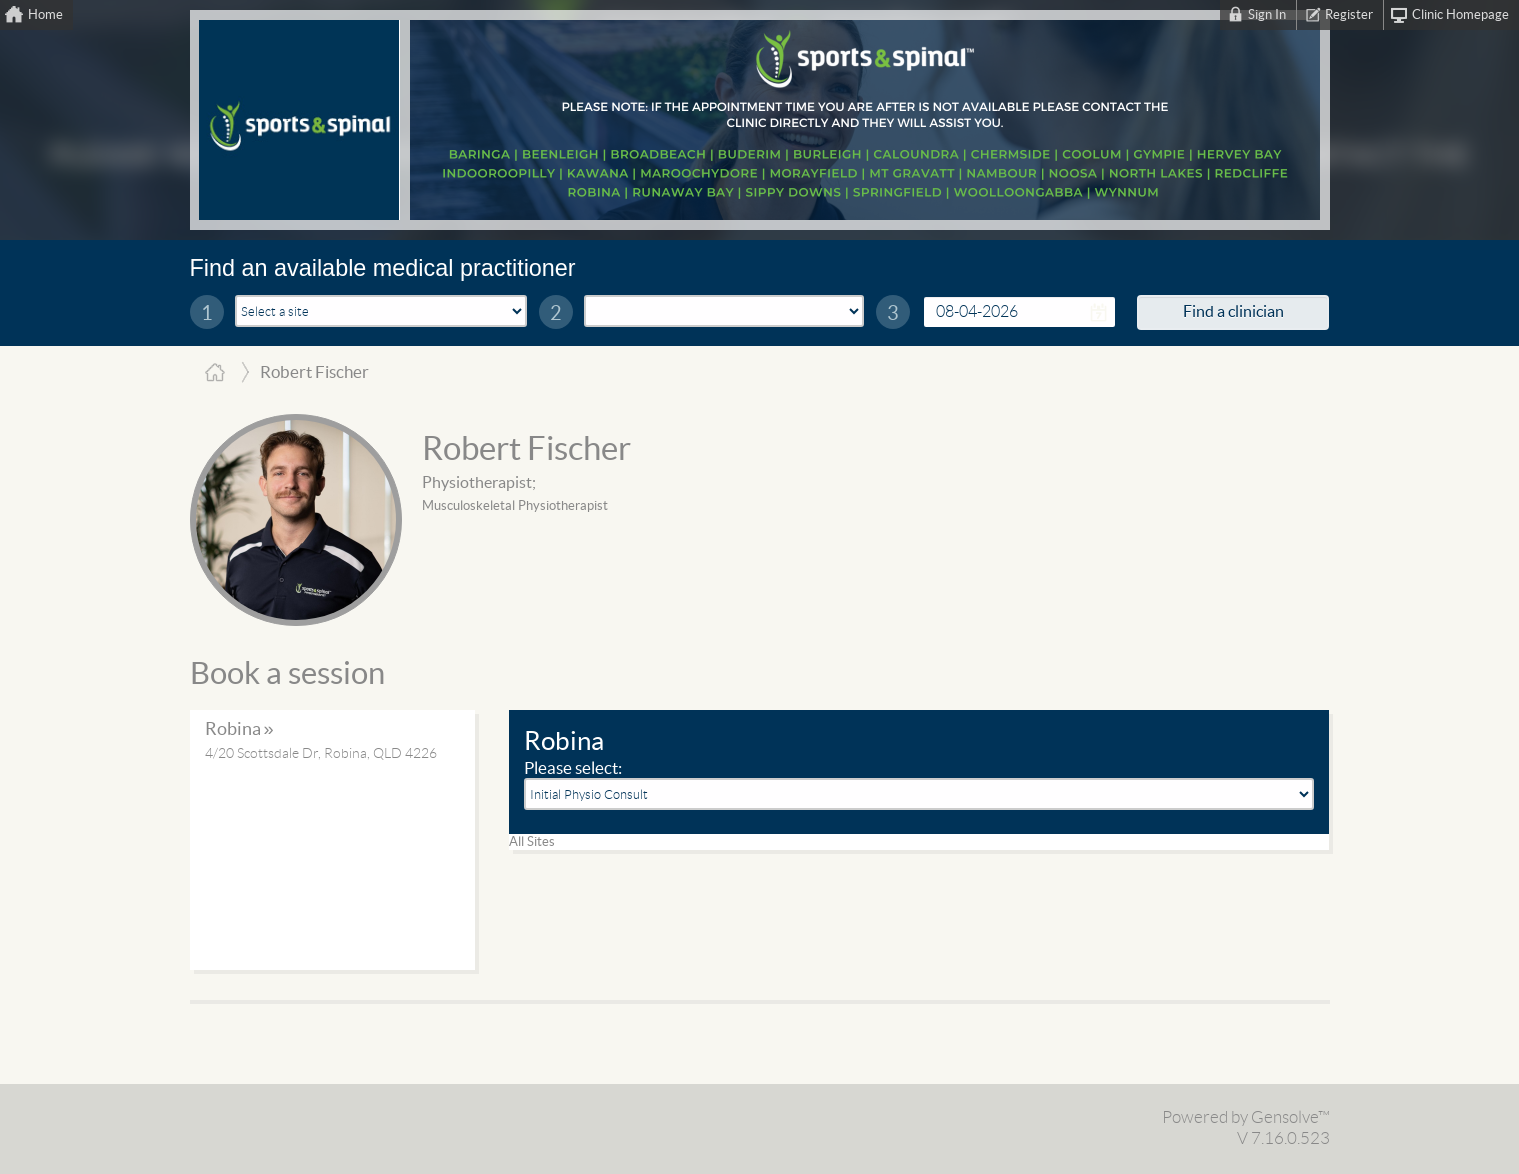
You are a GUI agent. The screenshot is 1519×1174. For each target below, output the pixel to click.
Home (45, 15)
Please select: (573, 768)
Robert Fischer (526, 450)
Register (1349, 15)
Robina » (239, 729)
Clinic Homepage (1460, 15)
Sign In (1267, 15)
